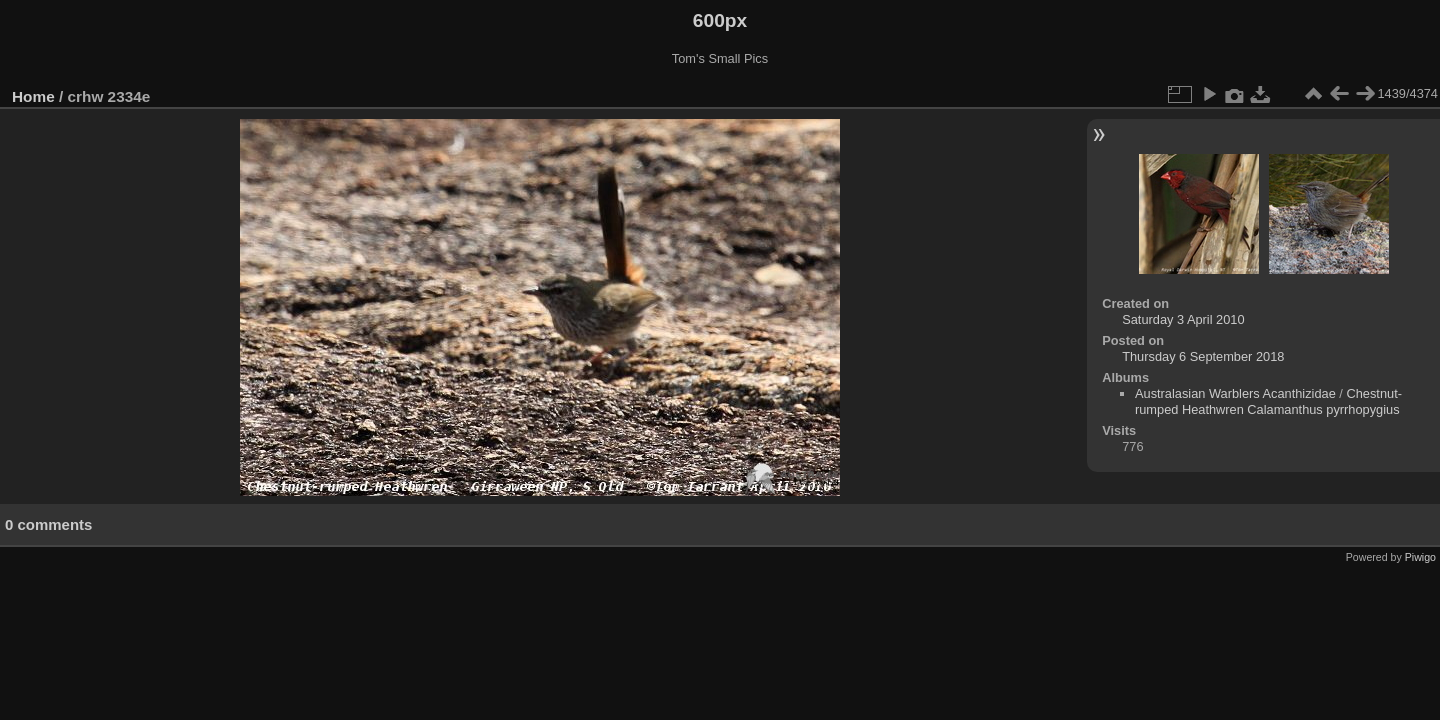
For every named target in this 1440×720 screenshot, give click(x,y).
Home (33, 96)
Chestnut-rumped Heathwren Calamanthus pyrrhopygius (1268, 401)
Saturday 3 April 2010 (1183, 319)
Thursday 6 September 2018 (1203, 356)
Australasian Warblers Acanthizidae (1235, 393)
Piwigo (1420, 557)
